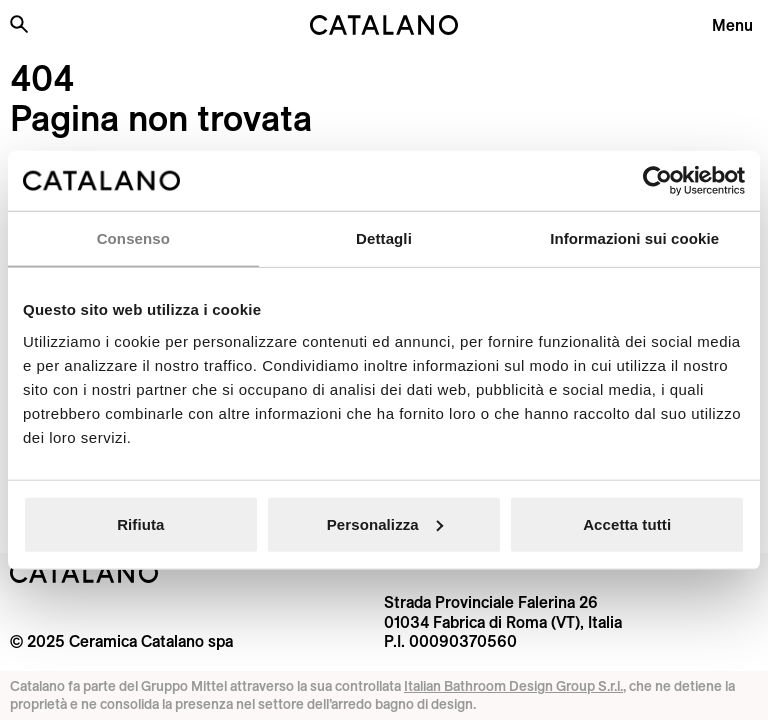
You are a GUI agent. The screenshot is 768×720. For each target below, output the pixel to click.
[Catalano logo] (384, 25)
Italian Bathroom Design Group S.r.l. (513, 686)
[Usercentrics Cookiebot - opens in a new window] (657, 181)
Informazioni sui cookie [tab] (634, 238)
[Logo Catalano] (84, 573)
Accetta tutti (627, 523)
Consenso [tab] (133, 238)
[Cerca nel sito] (19, 24)
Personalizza (385, 523)
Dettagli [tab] (384, 238)
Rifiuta (140, 523)
